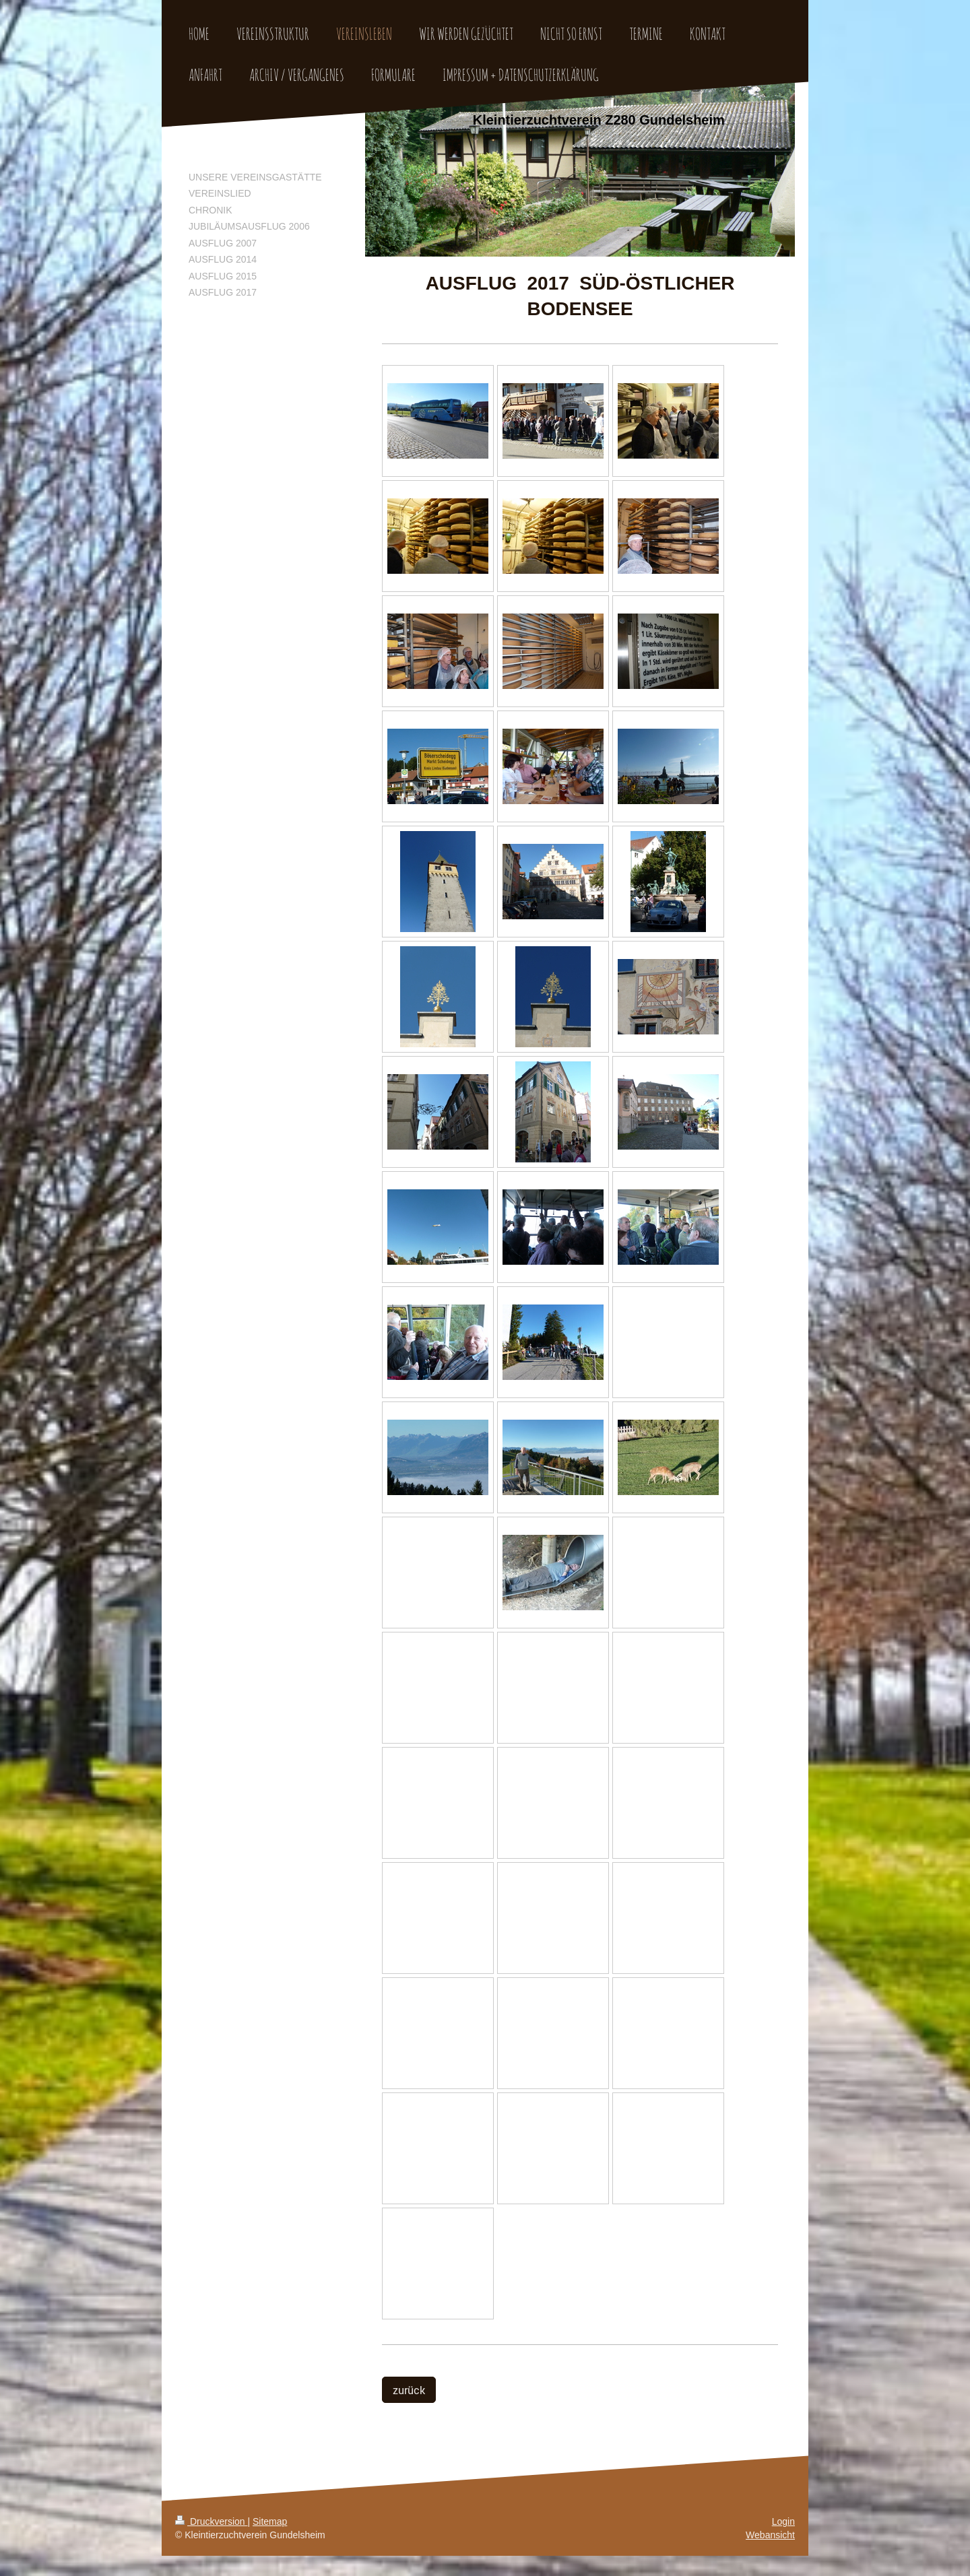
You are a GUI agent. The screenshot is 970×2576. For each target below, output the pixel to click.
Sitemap (270, 2521)
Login (783, 2521)
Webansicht (770, 2535)
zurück (409, 2390)
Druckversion (211, 2521)
